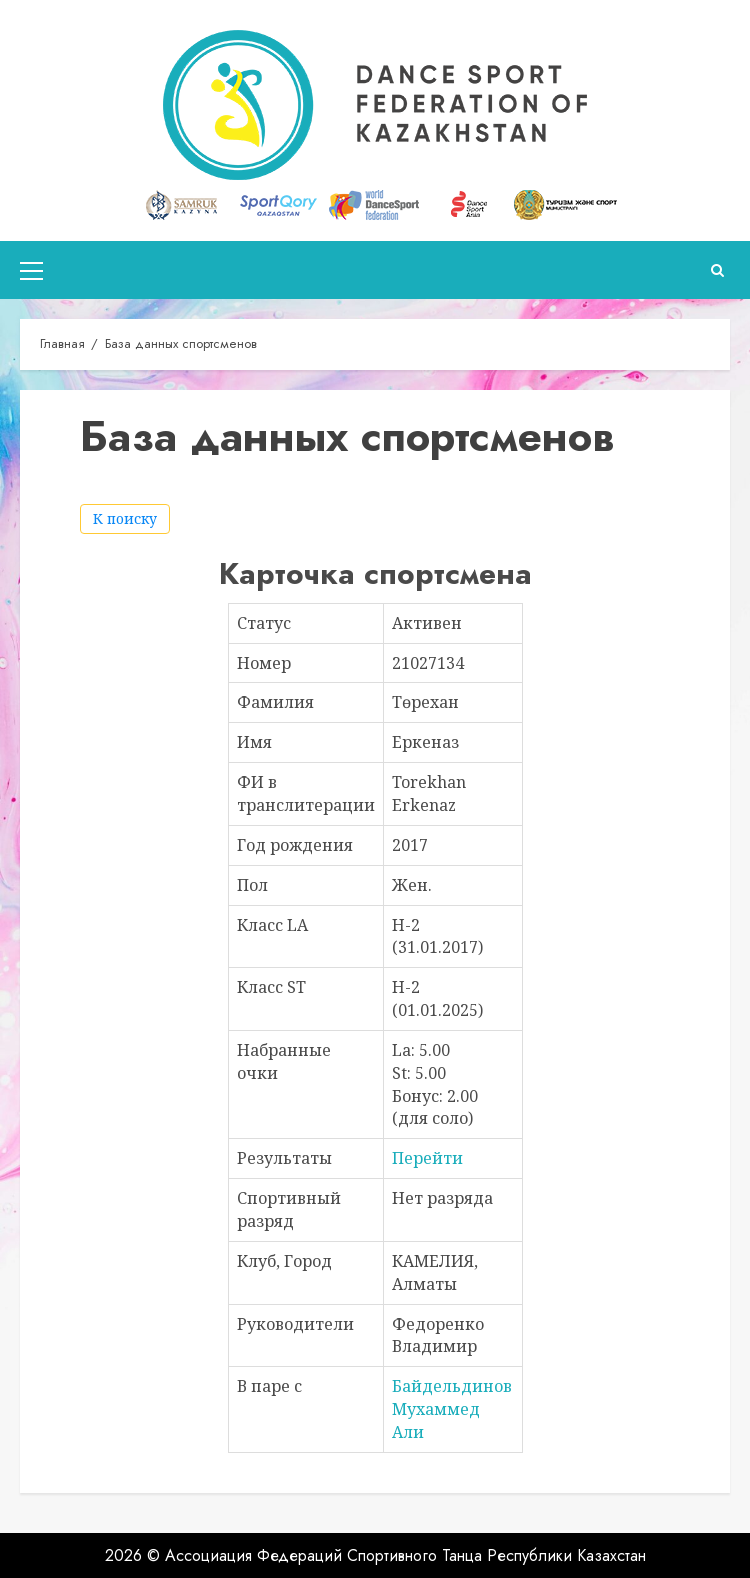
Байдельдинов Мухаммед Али (452, 1409)
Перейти (427, 1158)
